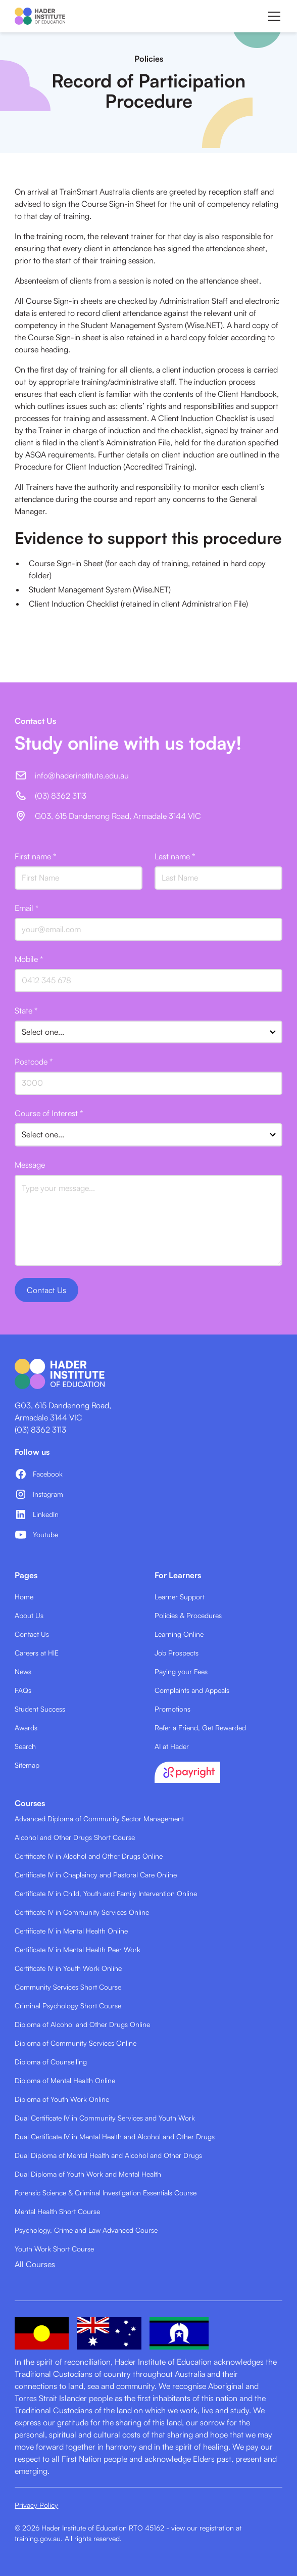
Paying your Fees (181, 1671)
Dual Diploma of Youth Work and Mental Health (88, 2174)
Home (24, 1596)
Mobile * (29, 959)
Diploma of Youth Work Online (62, 2099)
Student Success (40, 1709)
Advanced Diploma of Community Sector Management (99, 1818)
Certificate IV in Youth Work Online (68, 1968)
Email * (26, 908)
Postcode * (34, 1061)
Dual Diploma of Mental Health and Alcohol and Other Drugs (108, 2155)
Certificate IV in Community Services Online (82, 1912)
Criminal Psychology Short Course (68, 2005)
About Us (29, 1615)
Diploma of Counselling (51, 2061)
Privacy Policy (36, 2505)
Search (25, 1746)
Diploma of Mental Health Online (65, 2080)
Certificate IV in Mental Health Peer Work (77, 1949)
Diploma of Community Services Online (75, 2043)
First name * (35, 856)
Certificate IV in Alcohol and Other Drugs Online (89, 1856)
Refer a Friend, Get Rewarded (200, 1727)
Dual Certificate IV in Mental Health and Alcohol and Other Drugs (115, 2136)
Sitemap (27, 1765)
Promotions (172, 1709)
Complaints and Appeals (192, 1690)
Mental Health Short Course (57, 2211)
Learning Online (179, 1634)
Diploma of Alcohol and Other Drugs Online (82, 2024)
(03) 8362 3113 (40, 1429)
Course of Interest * (49, 1113)
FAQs (23, 1690)
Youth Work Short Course (54, 2248)
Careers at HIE (37, 1652)
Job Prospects (177, 1652)
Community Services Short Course (68, 1987)
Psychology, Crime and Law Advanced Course (86, 2230)
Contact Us (32, 1634)
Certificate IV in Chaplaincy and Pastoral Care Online (96, 1874)
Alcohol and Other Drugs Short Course (75, 1837)
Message (30, 1165)
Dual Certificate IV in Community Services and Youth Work (105, 2117)
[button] (272, 16)
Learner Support (180, 1596)
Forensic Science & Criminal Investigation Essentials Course (105, 2192)
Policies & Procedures (188, 1615)
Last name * (175, 856)
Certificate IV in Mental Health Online (71, 1930)
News (23, 1671)
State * (26, 1010)
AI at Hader (172, 1746)
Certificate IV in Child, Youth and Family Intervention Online (106, 1893)
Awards (26, 1727)
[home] (40, 16)
